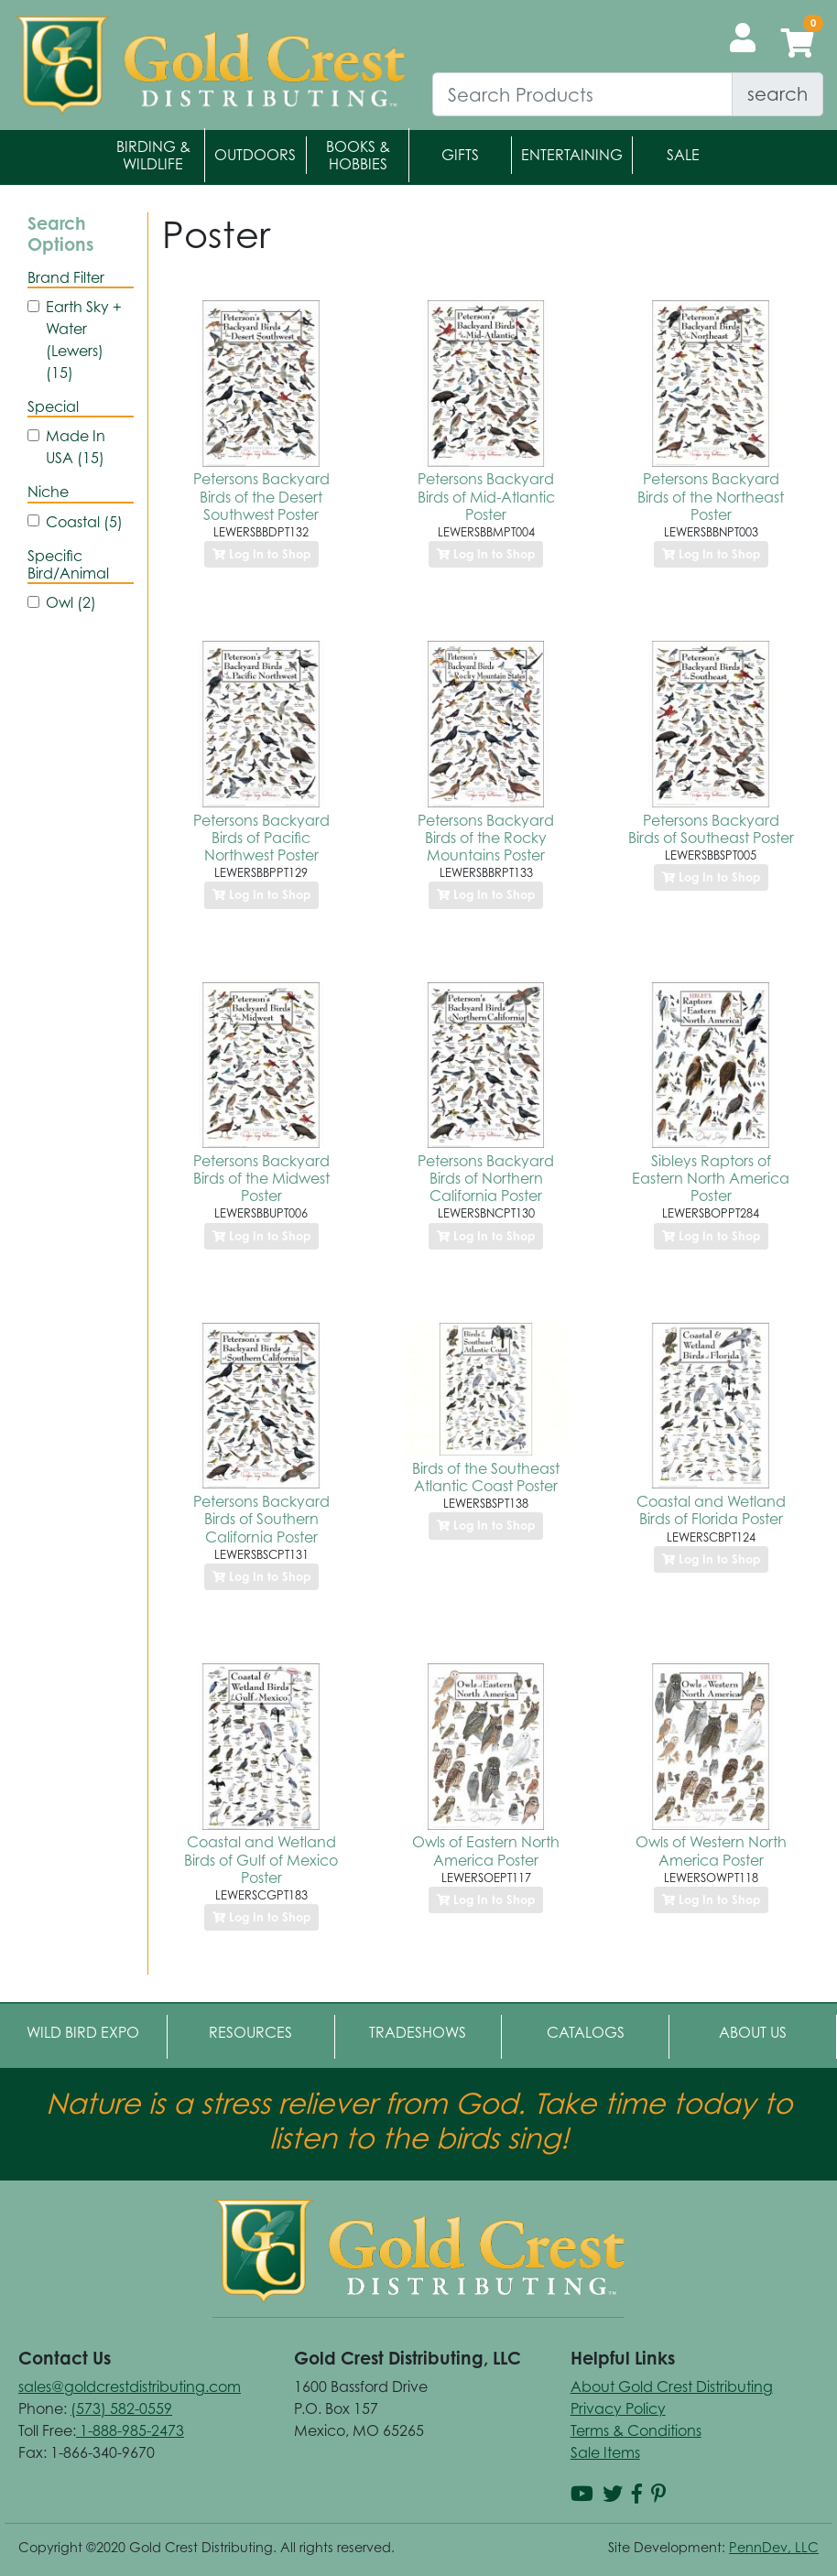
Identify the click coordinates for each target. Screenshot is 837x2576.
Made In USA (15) (75, 447)
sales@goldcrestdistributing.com (129, 2386)
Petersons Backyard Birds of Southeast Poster (711, 829)
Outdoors (255, 155)
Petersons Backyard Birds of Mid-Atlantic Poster (486, 496)
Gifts (460, 155)
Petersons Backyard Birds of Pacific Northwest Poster (261, 837)
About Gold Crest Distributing (672, 2386)
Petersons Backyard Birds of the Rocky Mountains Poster (486, 837)
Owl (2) (71, 602)
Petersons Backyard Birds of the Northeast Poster (710, 496)
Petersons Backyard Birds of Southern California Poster (261, 1518)
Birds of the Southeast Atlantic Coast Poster (486, 1477)
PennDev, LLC (774, 2547)
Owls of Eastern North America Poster (486, 1850)
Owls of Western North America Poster (711, 1850)
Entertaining (572, 155)
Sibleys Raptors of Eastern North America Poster (710, 1178)
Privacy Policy (618, 2408)
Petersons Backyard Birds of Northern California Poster (486, 1178)
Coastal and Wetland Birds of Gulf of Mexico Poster (261, 1859)
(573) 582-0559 (121, 2408)
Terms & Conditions (636, 2430)
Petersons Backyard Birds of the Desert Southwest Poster (261, 496)
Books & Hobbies (358, 155)
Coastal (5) (84, 522)
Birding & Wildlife (153, 155)
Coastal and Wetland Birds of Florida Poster (711, 1510)
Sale (683, 155)
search (777, 93)
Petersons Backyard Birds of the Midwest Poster (261, 1178)
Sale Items (605, 2452)
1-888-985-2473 (130, 2430)
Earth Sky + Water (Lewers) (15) (84, 340)
